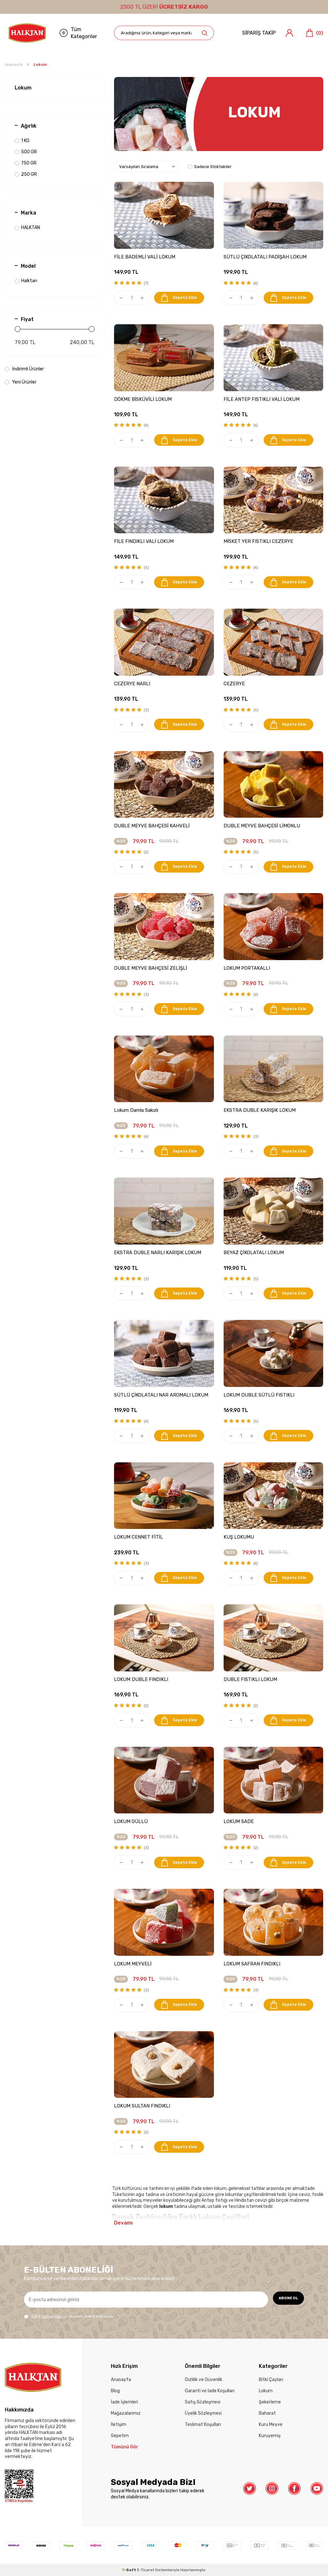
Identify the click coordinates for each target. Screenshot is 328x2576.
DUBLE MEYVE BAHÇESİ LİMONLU (262, 826)
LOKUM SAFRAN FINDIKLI (252, 1964)
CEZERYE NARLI (132, 684)
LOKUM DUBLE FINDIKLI (141, 1679)
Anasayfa (13, 64)
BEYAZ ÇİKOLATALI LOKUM (254, 1252)
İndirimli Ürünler (24, 369)
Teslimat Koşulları (203, 2424)
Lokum (23, 88)
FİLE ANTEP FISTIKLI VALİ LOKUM (261, 399)
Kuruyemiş (270, 2435)
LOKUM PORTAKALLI (247, 968)
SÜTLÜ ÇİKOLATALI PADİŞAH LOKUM (265, 257)
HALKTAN (27, 227)
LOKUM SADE (239, 1821)
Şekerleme (270, 2402)
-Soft (129, 2570)
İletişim (118, 2424)
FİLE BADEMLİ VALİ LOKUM (144, 257)
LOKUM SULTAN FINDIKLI (142, 2106)
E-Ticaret (145, 2570)
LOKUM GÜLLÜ (131, 1821)
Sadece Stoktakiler (210, 166)
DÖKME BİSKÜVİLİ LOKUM (143, 399)
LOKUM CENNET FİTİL (138, 1537)
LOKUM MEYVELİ (133, 1964)
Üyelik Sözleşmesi (203, 2413)
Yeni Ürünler (21, 382)
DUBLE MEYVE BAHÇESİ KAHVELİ (152, 826)
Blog (115, 2391)
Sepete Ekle (184, 298)
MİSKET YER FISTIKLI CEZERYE (258, 541)
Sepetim (120, 2435)
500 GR (26, 152)
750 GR (26, 163)
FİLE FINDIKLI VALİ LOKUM (144, 541)
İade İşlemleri (124, 2402)
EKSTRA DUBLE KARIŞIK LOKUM (260, 1110)
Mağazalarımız (126, 2413)
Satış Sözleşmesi (202, 2402)
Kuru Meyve (271, 2424)
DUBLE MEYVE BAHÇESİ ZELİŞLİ (150, 968)
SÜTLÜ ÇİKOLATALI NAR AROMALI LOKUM (161, 1395)
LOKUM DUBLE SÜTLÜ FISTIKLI (259, 1395)
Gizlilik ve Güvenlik (203, 2379)
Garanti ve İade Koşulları (209, 2391)
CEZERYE (234, 684)
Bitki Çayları (271, 2379)
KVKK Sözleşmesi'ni (49, 2316)
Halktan (26, 280)
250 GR (26, 174)
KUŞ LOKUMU (239, 1537)
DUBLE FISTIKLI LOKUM (250, 1679)
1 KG (22, 140)
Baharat (267, 2413)
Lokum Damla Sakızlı (136, 1110)
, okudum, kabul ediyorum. (69, 2316)
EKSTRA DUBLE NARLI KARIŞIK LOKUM (157, 1252)
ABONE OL (285, 2299)
